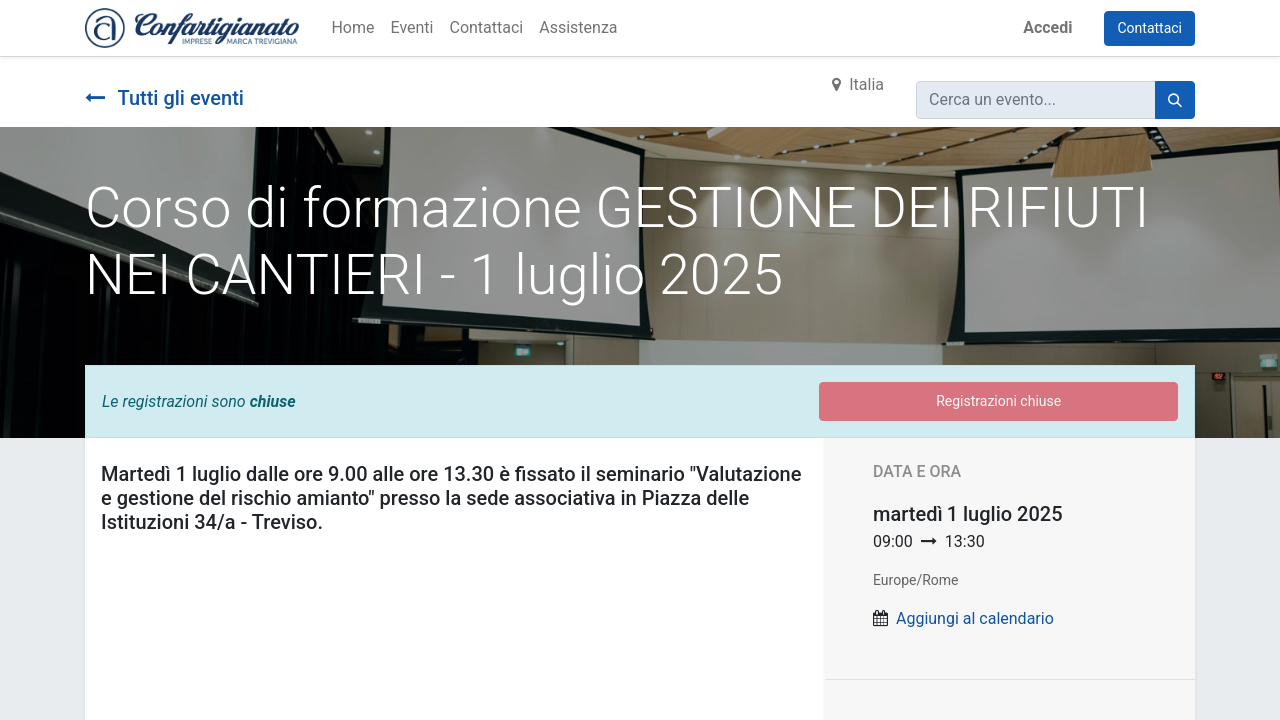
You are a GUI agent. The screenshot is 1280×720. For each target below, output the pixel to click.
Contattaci (1149, 28)
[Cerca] (1175, 100)
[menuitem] (352, 28)
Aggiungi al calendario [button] (975, 618)
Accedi (1047, 27)
